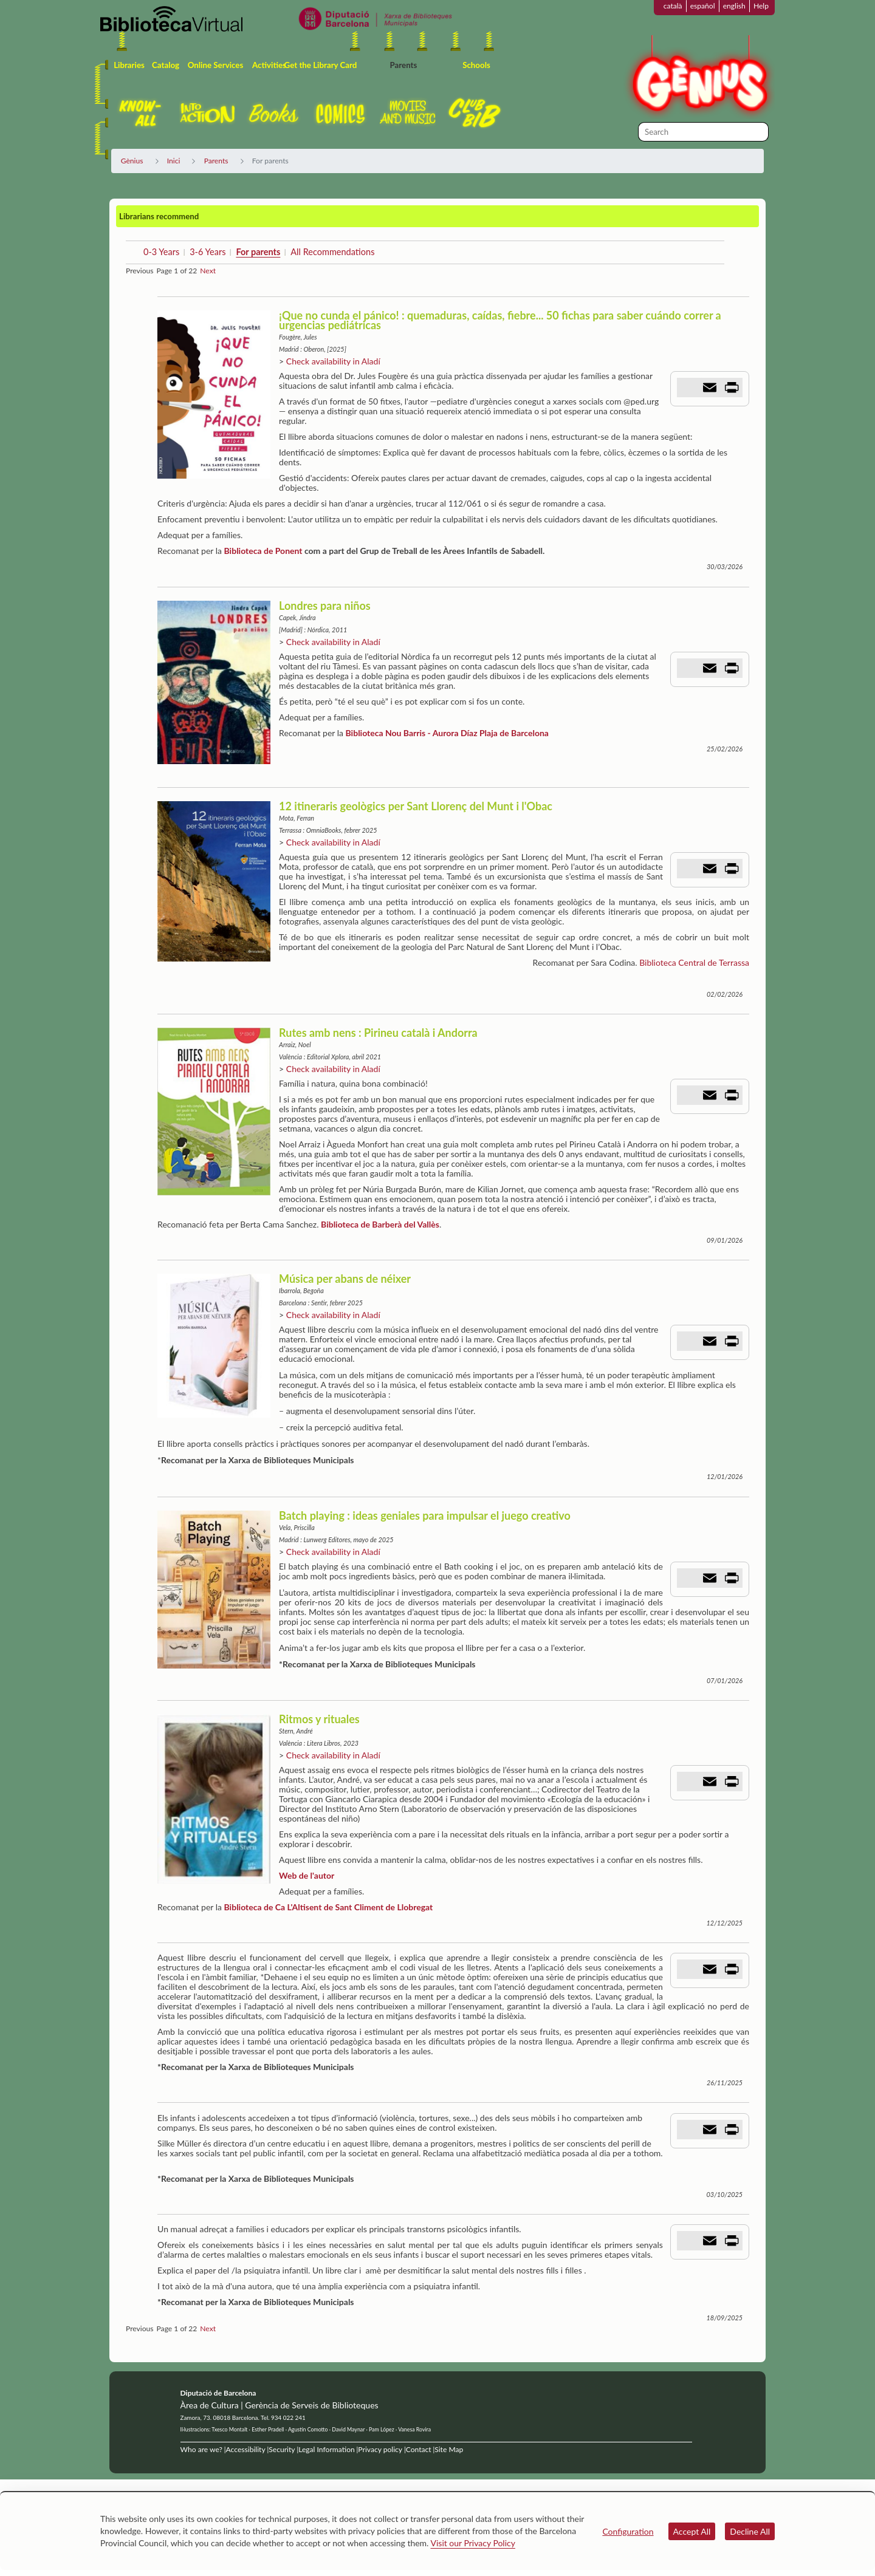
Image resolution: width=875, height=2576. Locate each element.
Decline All (750, 2531)
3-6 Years (207, 252)
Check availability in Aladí (333, 361)
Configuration (627, 2531)
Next (208, 270)
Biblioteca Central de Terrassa (694, 962)
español (702, 5)
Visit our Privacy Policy (473, 2543)
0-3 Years (161, 252)
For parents (258, 252)
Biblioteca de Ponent (263, 550)
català (673, 5)
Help (761, 5)
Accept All (692, 2531)
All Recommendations (332, 252)
